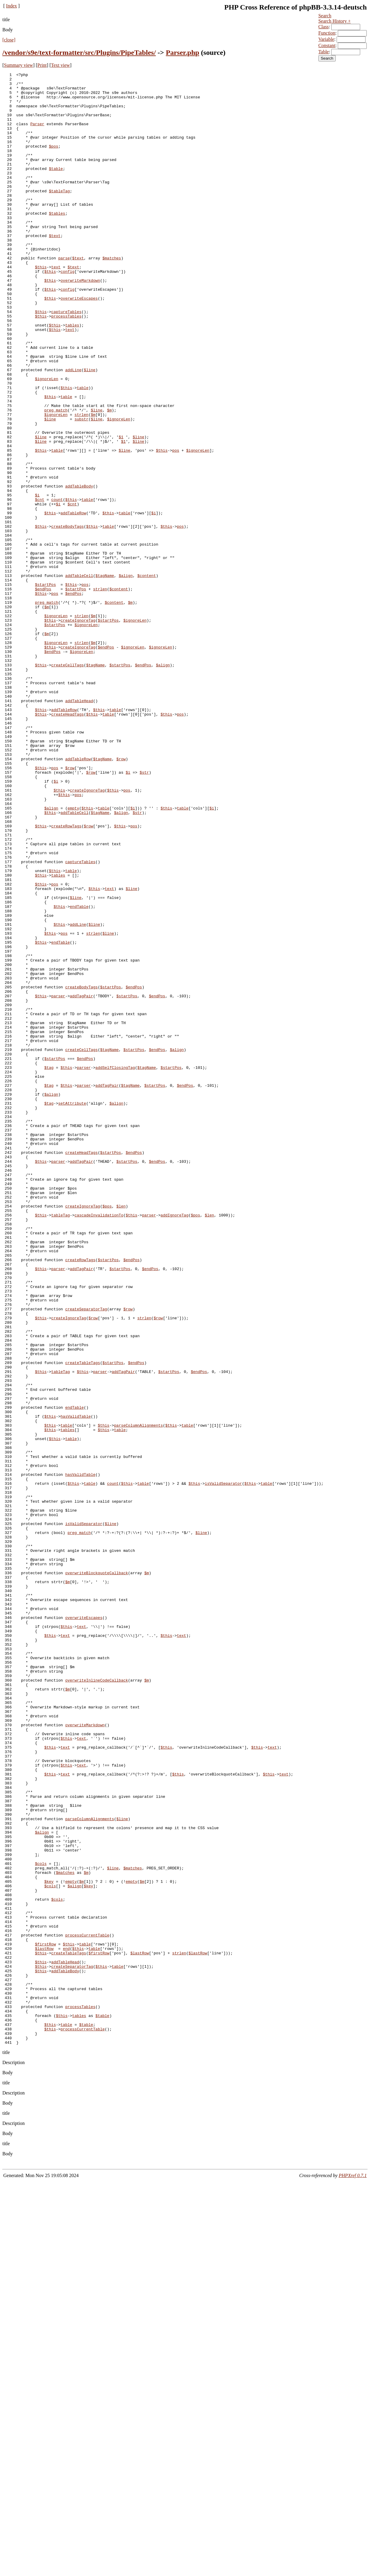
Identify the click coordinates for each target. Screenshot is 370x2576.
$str (144, 912)
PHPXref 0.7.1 (353, 2569)
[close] (9, 39)
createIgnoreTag (78, 730)
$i (37, 580)
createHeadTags (67, 843)
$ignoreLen (46, 440)
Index (11, 5)
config (68, 311)
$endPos (43, 692)
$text (55, 268)
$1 (121, 510)
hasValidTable (76, 1685)
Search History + (334, 21)
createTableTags (82, 1621)
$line (89, 429)
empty (73, 955)
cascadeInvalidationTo (99, 1444)
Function (326, 32)
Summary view (18, 65)
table (83, 451)
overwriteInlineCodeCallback (96, 2002)
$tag (48, 1267)
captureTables (66, 360)
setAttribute (72, 1309)
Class (323, 26)
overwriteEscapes (79, 343)
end (66, 2324)
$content (146, 676)
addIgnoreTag (175, 1444)
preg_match (55, 478)
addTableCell (79, 676)
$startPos (45, 687)
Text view (60, 65)
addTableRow (73, 601)
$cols (41, 2222)
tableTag (60, 1444)
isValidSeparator (223, 1766)
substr (82, 488)
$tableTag (59, 215)
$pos (53, 161)
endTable (79, 1073)
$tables (57, 241)
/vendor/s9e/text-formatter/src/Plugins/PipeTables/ (79, 52)
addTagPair (81, 1181)
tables (72, 376)
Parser (37, 134)
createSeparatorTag (86, 1556)
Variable (326, 39)
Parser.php (182, 52)
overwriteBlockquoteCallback (96, 1873)
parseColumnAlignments (138, 1696)
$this (41, 306)
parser (58, 1181)
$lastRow (44, 2324)
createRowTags (66, 977)
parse (64, 295)
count (57, 585)
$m (109, 478)
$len (121, 1433)
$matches (111, 295)
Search (325, 15)
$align (126, 676)
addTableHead (79, 826)
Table (323, 51)
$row (121, 896)
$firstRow (45, 2318)
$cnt (39, 585)
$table (56, 188)
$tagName (104, 676)
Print (42, 65)
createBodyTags (67, 617)
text (56, 306)
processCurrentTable (87, 2308)
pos (175, 526)
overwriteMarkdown (80, 322)
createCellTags (67, 784)
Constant (326, 45)
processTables (66, 365)
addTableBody (79, 569)
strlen (82, 483)
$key (48, 2243)
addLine (73, 429)
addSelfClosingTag (115, 1267)
